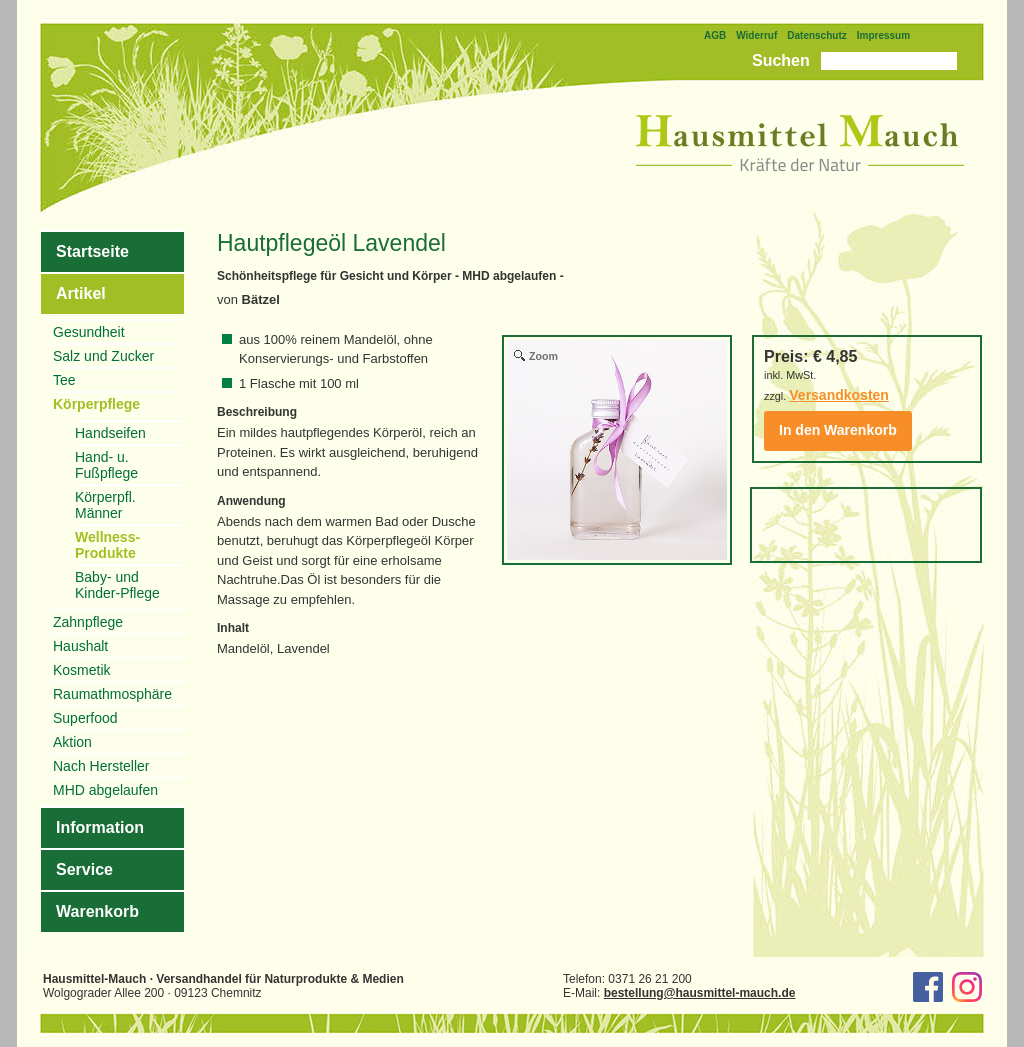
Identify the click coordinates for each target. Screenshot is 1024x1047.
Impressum (883, 35)
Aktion (72, 742)
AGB (715, 35)
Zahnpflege (88, 622)
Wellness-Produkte (107, 545)
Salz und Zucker (103, 356)
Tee (64, 380)
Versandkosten (839, 395)
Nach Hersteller (101, 766)
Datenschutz (816, 35)
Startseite (92, 251)
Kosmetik (82, 670)
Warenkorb (97, 911)
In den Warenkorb (838, 430)
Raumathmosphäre (112, 694)
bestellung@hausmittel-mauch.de (700, 993)
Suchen (781, 60)
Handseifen (110, 433)
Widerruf (756, 35)
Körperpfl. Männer (105, 505)
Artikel (81, 293)
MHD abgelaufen (105, 790)
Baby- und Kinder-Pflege (117, 585)
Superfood (85, 718)
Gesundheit (89, 332)
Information (100, 827)
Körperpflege (96, 404)
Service (84, 869)
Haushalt (80, 646)
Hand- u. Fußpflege (106, 465)
